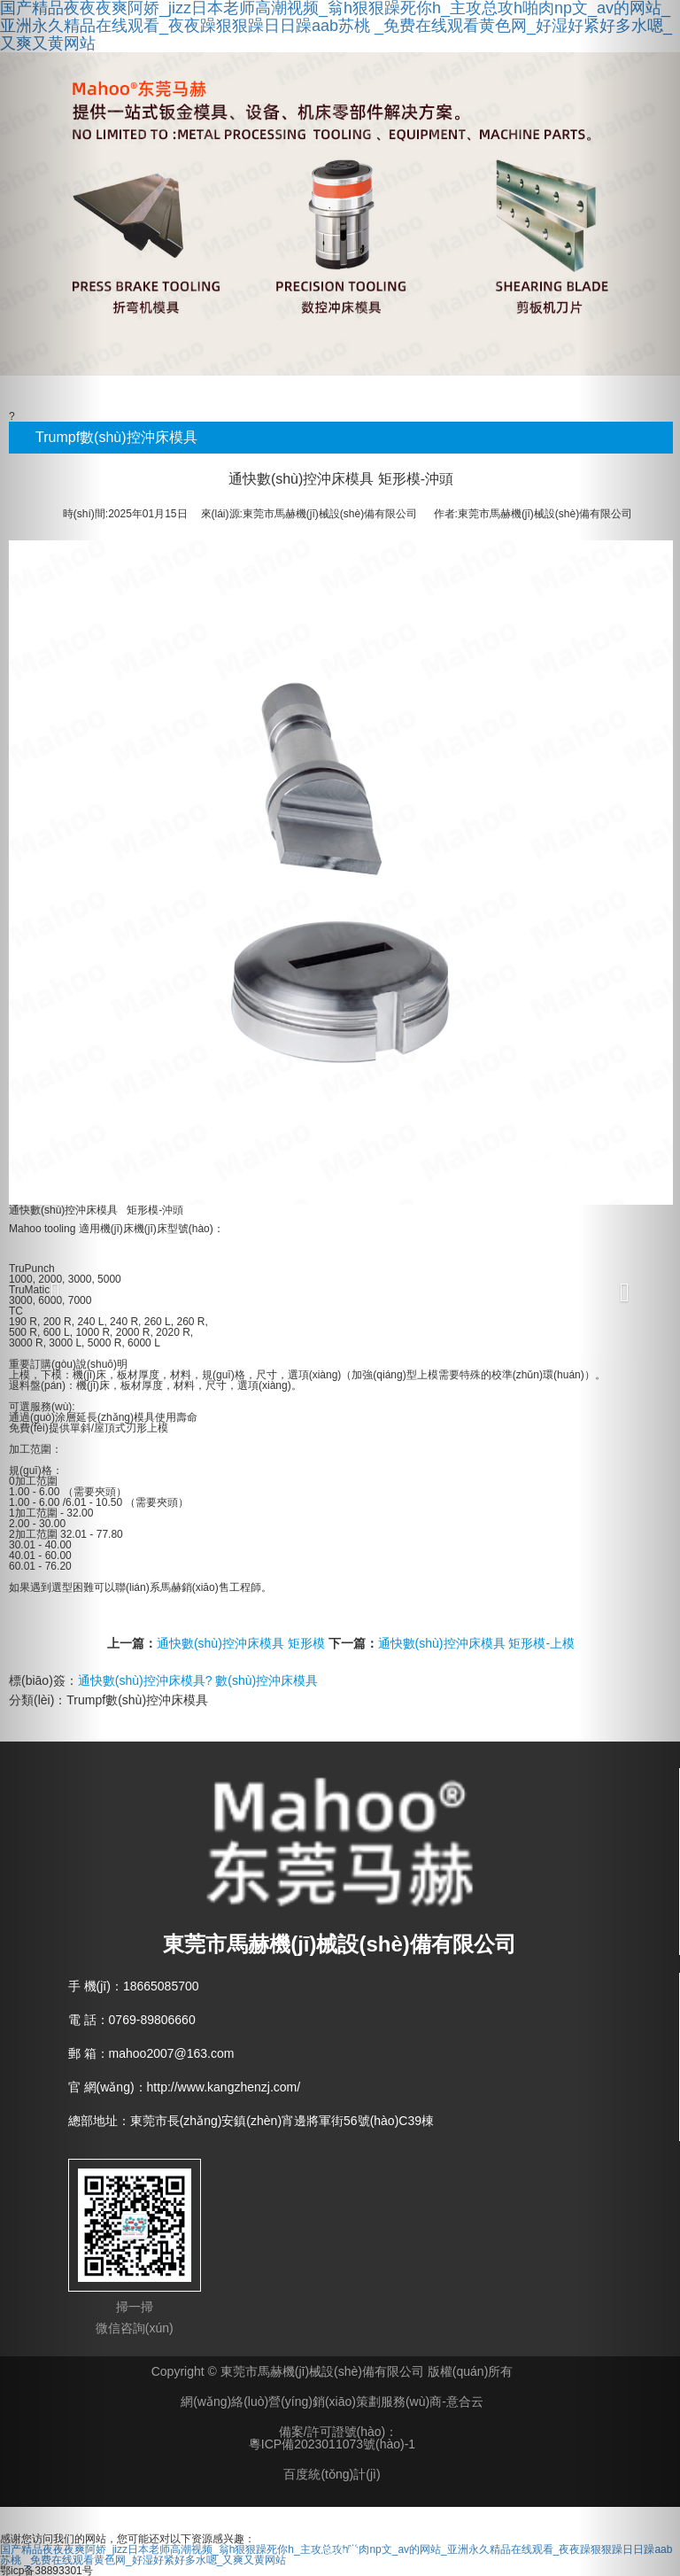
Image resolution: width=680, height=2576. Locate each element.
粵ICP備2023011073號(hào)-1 (332, 2444)
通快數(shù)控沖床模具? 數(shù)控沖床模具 (198, 1680)
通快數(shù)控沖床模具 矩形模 (241, 1643)
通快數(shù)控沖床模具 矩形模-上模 (476, 1643)
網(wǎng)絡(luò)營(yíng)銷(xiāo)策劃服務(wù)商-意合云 (332, 2401)
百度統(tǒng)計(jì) (331, 2474)
